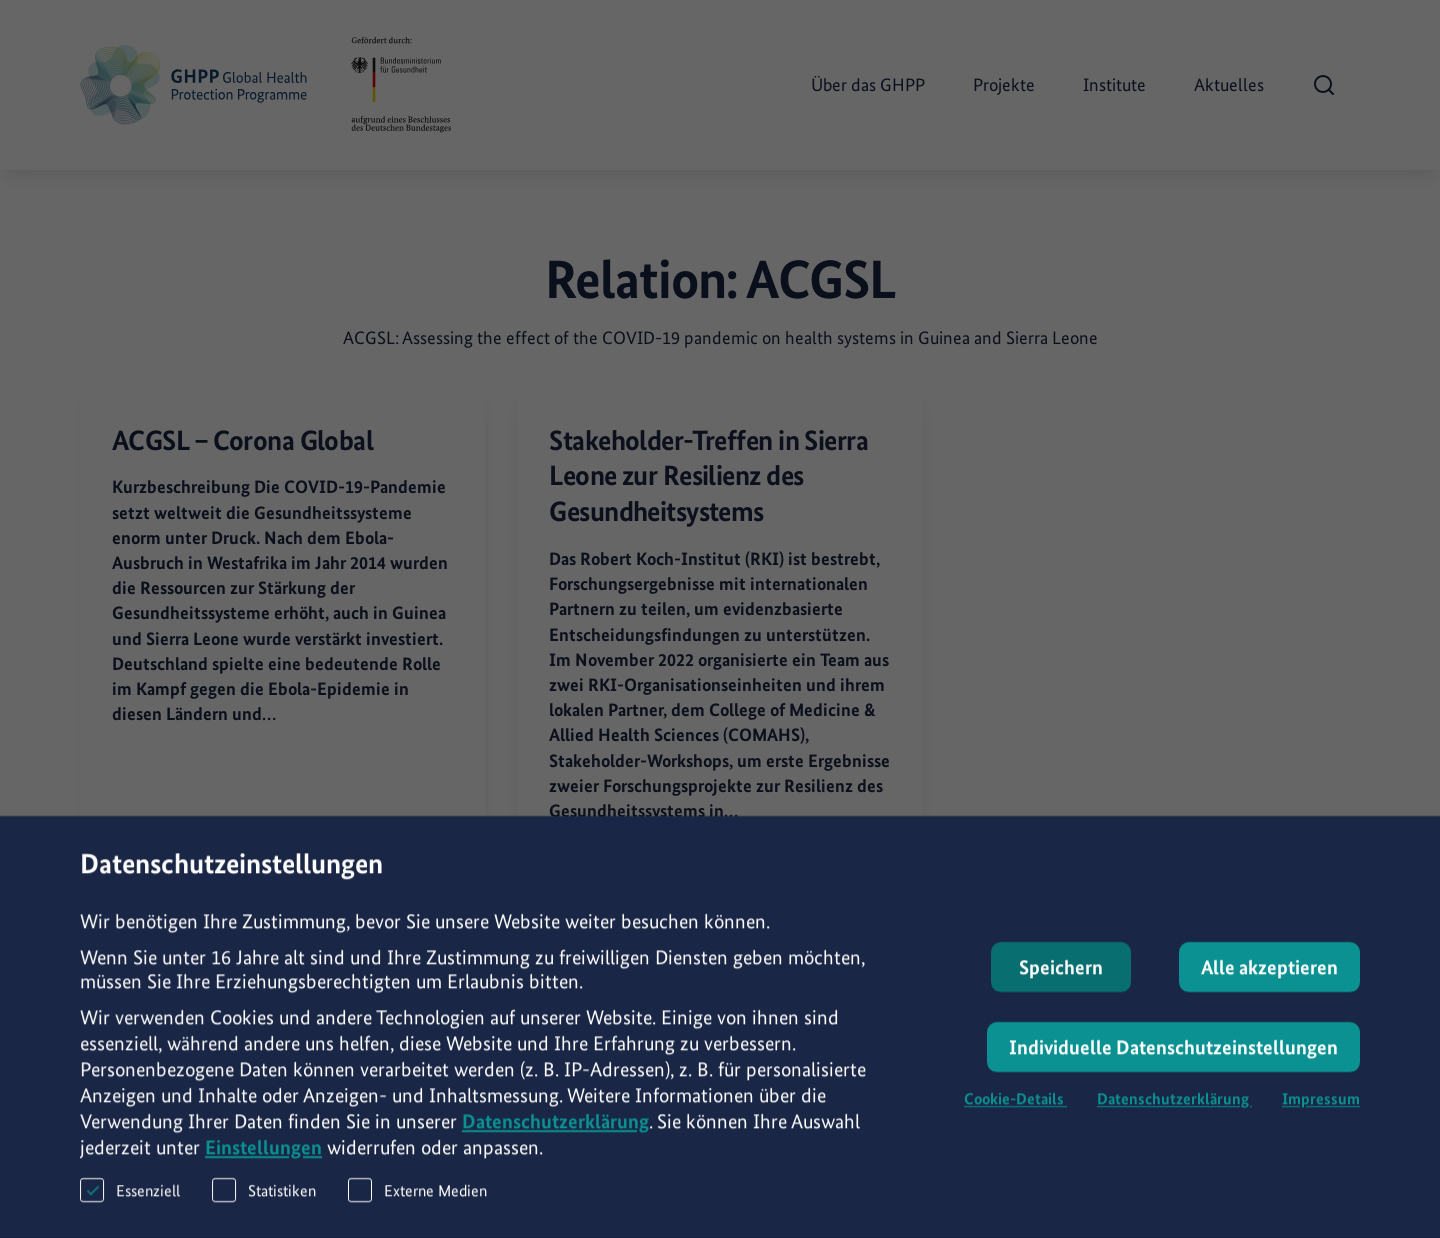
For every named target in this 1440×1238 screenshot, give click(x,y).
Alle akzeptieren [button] (1269, 977)
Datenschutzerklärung (555, 1131)
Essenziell (130, 1199)
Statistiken (264, 1199)
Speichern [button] (1061, 977)
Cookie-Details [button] (1015, 1108)
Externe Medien (417, 1199)
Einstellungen (263, 1157)
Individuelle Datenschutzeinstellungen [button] (1173, 1057)
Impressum (1321, 1108)
